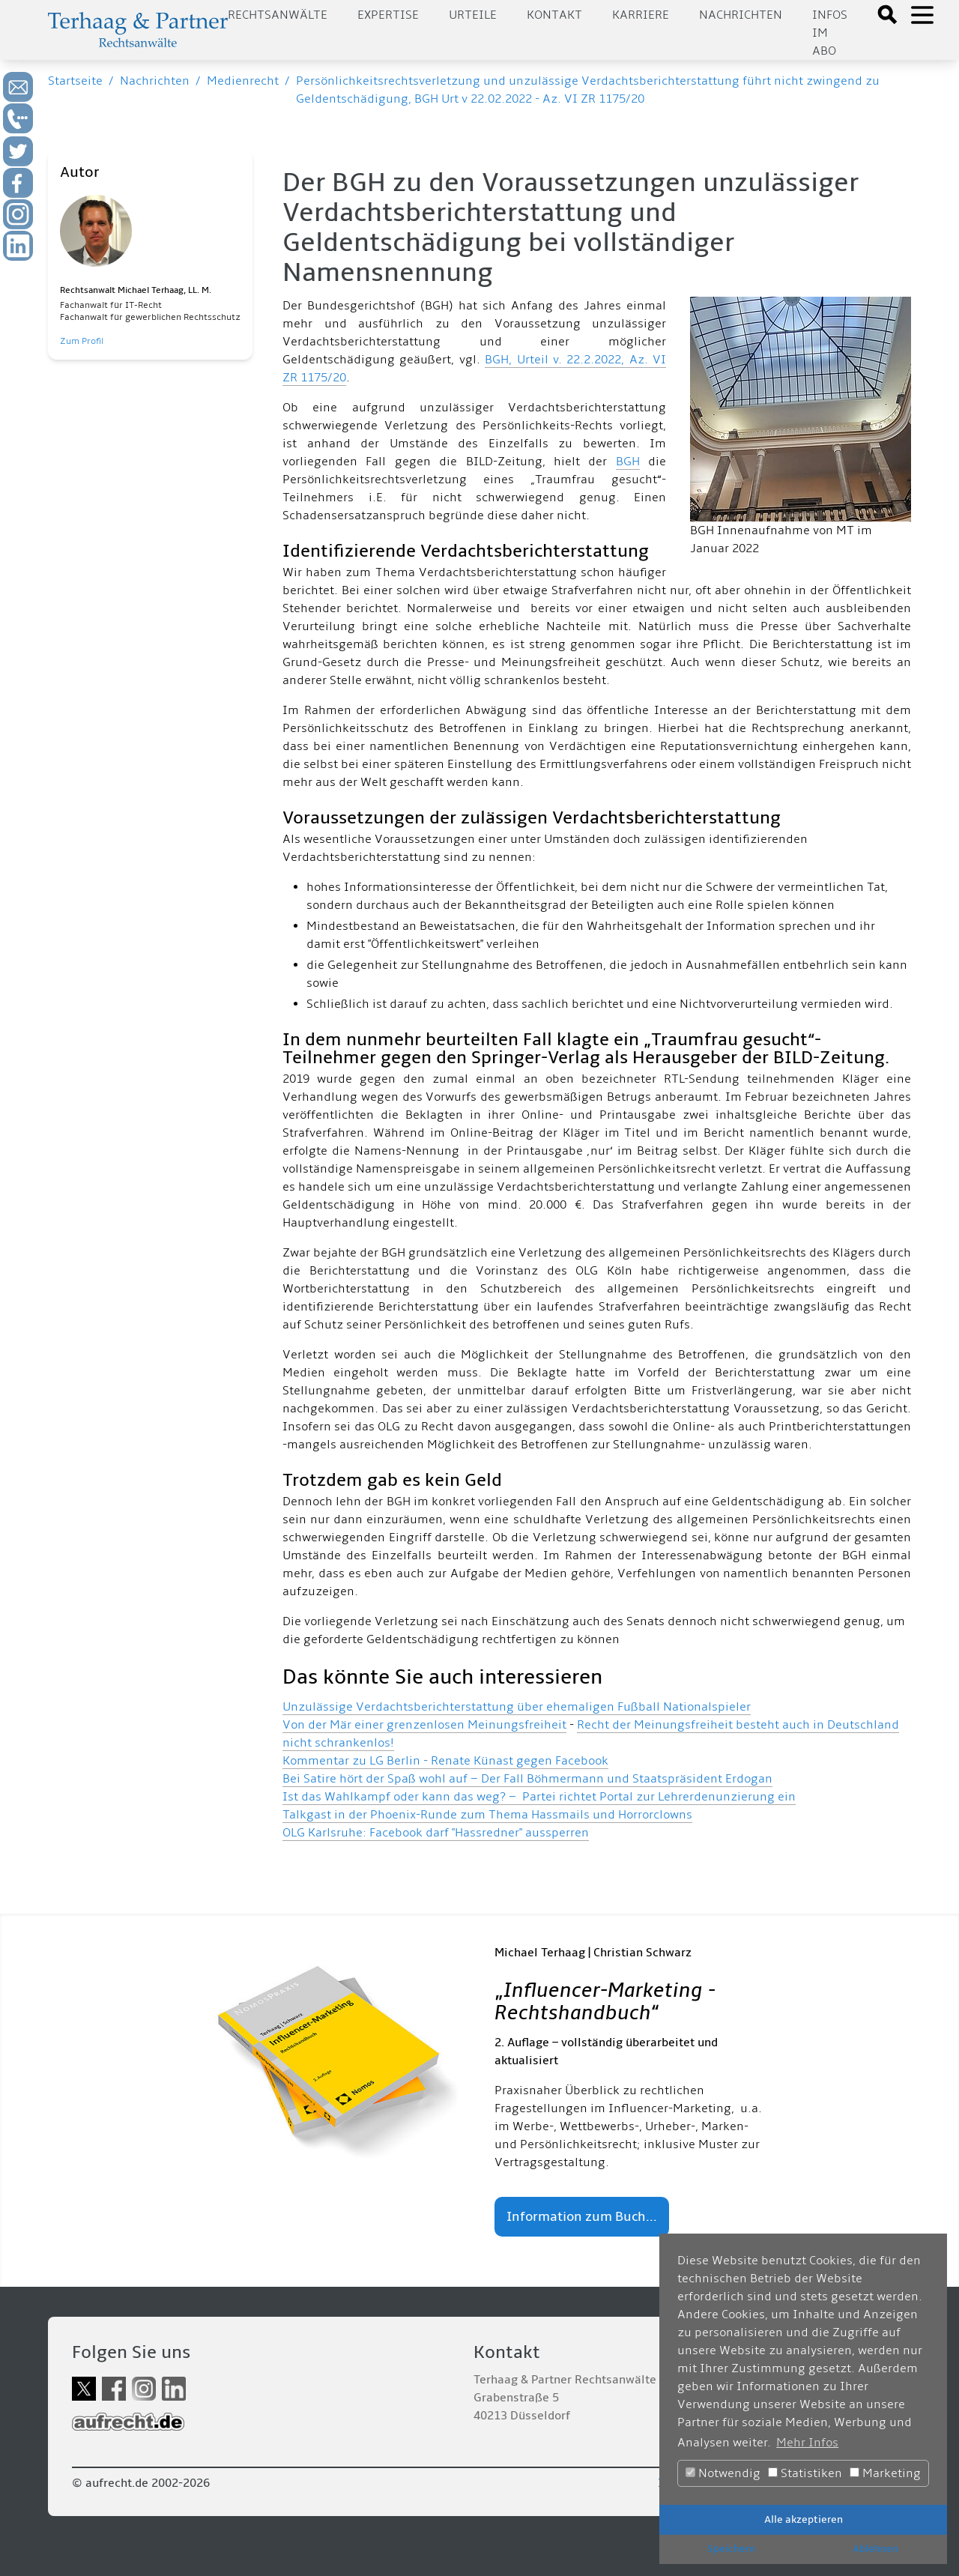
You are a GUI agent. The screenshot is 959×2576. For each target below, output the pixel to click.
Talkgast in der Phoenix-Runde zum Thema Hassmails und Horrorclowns (487, 1814)
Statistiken (805, 2473)
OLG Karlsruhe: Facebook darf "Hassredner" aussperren (435, 1832)
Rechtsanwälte (277, 14)
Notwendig (723, 2473)
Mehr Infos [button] (807, 2442)
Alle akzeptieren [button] (803, 2519)
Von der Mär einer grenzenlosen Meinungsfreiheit (424, 1724)
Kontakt (554, 14)
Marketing (885, 2473)
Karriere (640, 14)
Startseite (75, 80)
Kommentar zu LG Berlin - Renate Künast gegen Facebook (445, 1760)
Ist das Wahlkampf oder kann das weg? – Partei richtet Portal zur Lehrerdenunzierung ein (539, 1796)
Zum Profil (81, 341)
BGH (628, 461)
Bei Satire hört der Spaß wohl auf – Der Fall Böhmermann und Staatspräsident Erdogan (527, 1778)
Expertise (388, 14)
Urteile (473, 14)
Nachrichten (740, 14)
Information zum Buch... (581, 2217)
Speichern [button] (731, 2548)
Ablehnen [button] (875, 2548)
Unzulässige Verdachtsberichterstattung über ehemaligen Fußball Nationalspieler (516, 1706)
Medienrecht (243, 80)
